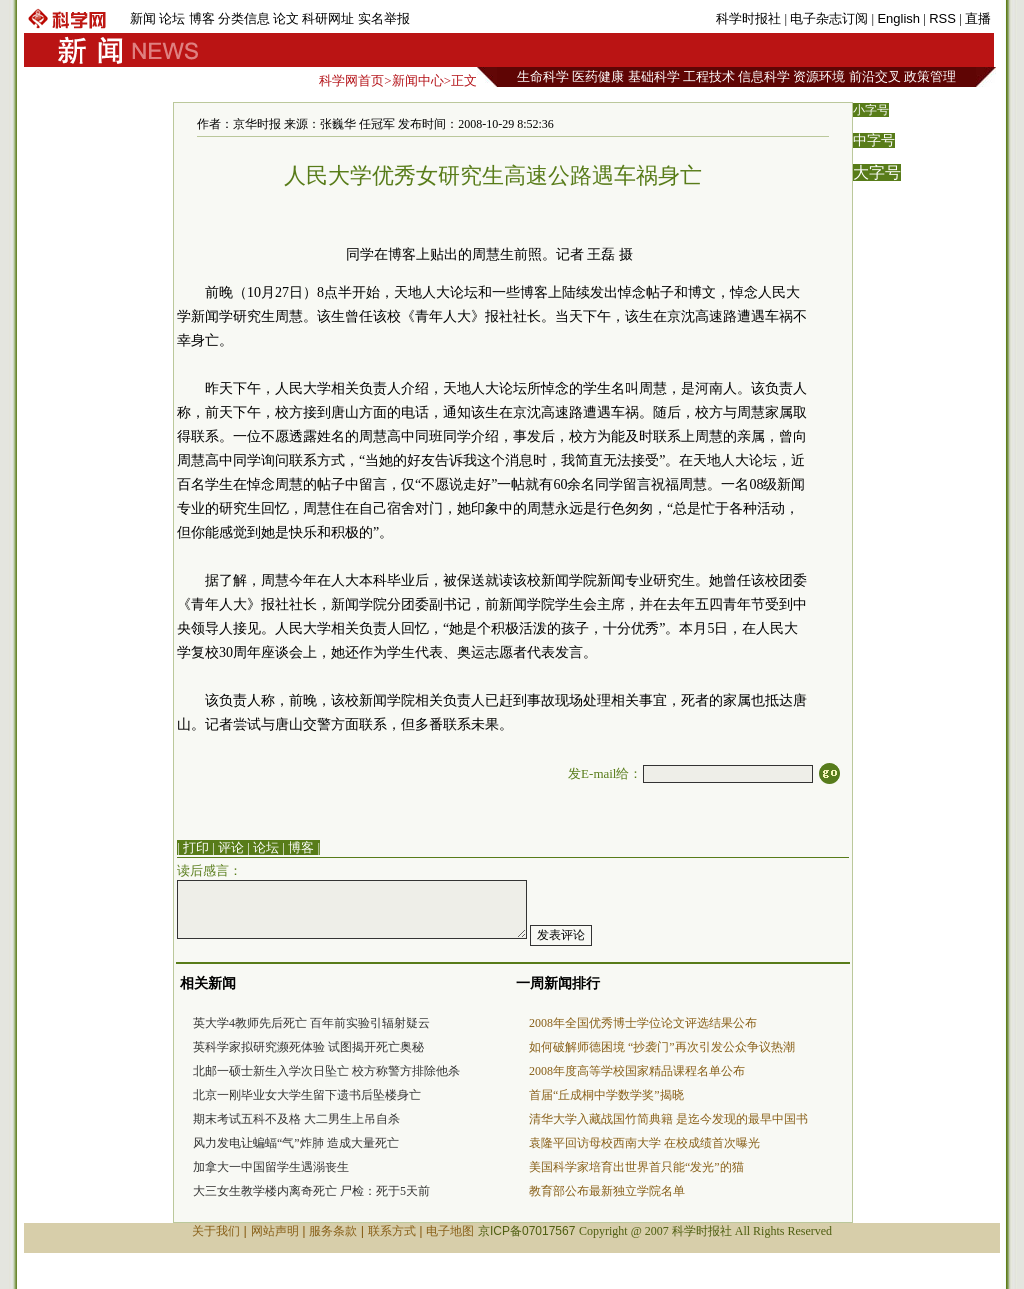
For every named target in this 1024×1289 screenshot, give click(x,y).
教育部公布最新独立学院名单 (607, 1191)
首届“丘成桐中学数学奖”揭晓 (606, 1095)
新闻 (143, 18)
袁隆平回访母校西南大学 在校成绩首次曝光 (644, 1143)
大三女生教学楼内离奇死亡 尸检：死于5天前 (311, 1191)
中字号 (874, 140)
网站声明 (275, 1231)
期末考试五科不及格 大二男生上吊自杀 (296, 1119)
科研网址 (328, 18)
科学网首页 (351, 80)
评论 (231, 847)
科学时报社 (748, 18)
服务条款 (333, 1231)
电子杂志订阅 (829, 18)
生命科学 (543, 76)
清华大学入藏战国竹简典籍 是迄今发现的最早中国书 (668, 1119)
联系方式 (392, 1231)
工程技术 (709, 76)
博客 (202, 18)
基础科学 (654, 76)
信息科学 (764, 76)
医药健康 (598, 76)
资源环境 (819, 76)
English (898, 18)
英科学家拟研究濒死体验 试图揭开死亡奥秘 (308, 1047)
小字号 (871, 110)
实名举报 (384, 18)
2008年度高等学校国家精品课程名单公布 (637, 1071)
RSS (942, 18)
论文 (286, 18)
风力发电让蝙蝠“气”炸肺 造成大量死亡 (296, 1143)
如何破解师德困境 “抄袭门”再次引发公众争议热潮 (662, 1047)
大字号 (877, 172)
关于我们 (216, 1231)
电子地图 (450, 1231)
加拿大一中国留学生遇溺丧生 (271, 1167)
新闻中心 (418, 80)
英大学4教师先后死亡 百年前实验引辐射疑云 (311, 1023)
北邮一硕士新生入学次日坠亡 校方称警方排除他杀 (326, 1071)
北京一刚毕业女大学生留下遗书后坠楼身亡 (307, 1095)
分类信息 (244, 18)
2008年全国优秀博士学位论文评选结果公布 (643, 1023)
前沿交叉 (875, 76)
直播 (978, 18)
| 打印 (193, 847)
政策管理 (930, 76)
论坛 (172, 18)
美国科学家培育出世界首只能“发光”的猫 (636, 1167)
